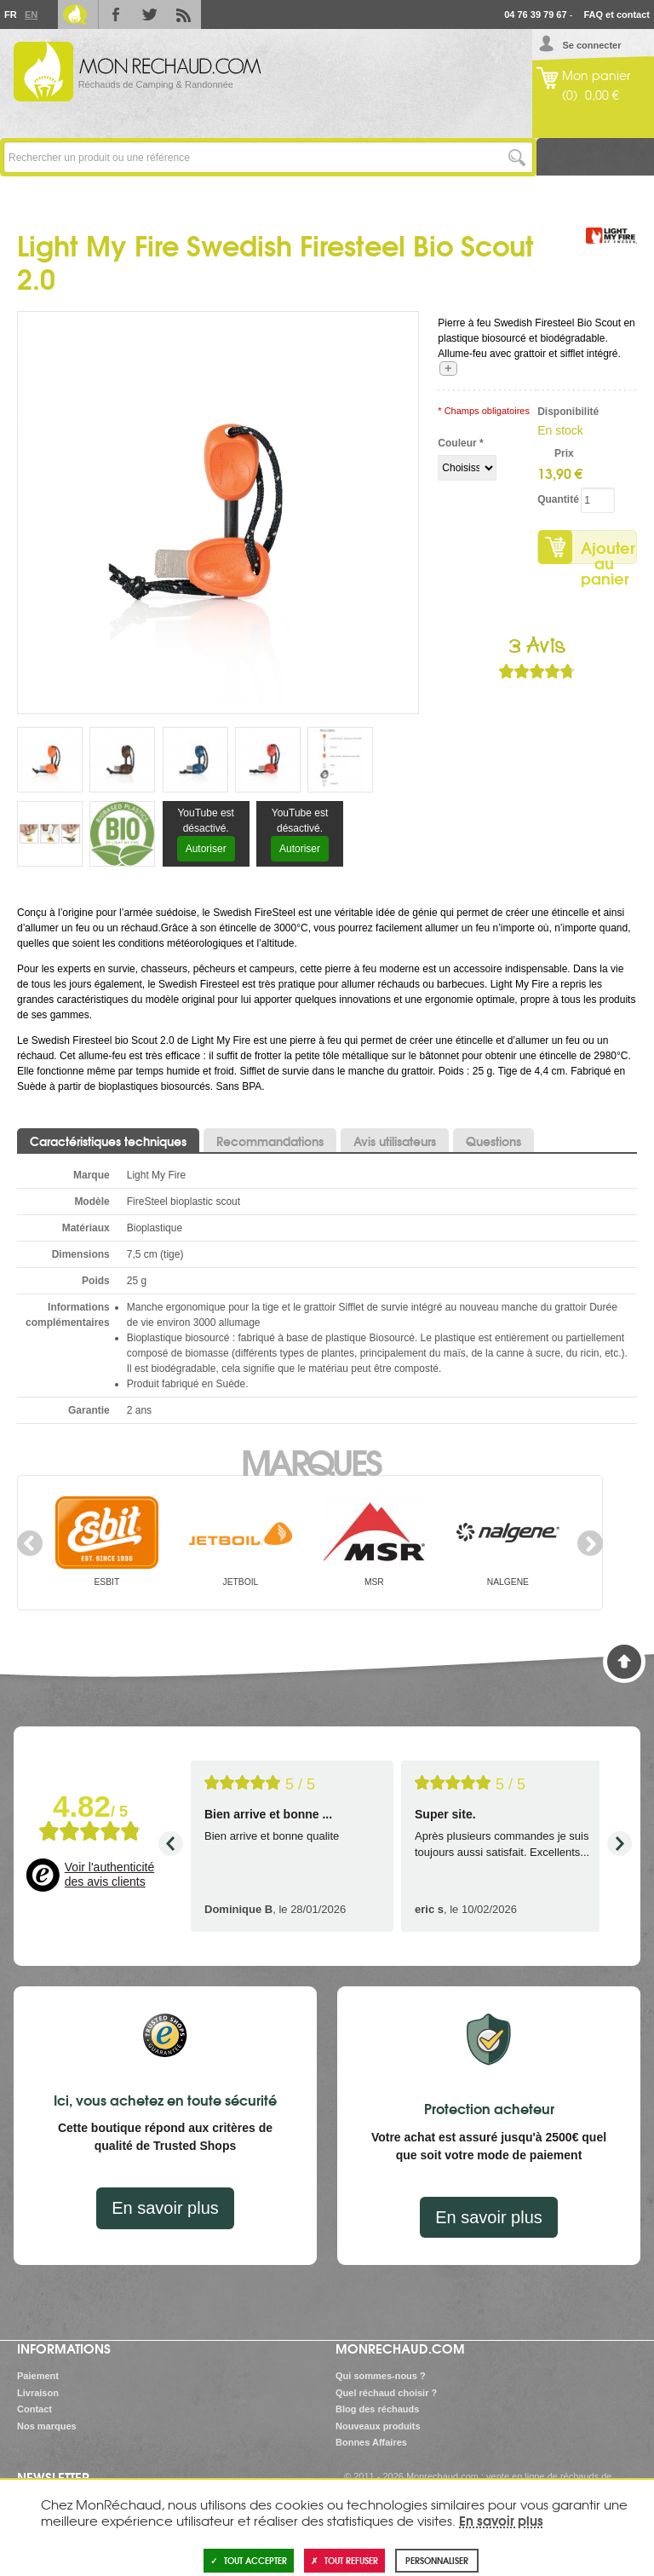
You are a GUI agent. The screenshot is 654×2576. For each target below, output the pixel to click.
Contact (34, 2409)
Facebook (116, 14)
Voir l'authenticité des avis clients (109, 1874)
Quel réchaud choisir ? (386, 2393)
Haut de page (624, 1661)
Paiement (38, 2376)
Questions (493, 1141)
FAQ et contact (616, 14)
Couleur (460, 443)
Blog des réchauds (377, 2409)
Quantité (555, 499)
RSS (184, 14)
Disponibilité (555, 412)
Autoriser (206, 849)
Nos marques (47, 2426)
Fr (10, 14)
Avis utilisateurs (394, 1141)
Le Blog (75, 14)
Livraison (38, 2393)
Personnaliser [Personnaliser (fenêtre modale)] (436, 2560)
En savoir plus (165, 2208)
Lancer (517, 157)
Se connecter (591, 45)
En (31, 14)
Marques (310, 1460)
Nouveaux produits (378, 2426)
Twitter (150, 14)
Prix (564, 453)
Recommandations (270, 1141)
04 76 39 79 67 (535, 14)
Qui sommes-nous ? (381, 2376)
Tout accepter (248, 2560)
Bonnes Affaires (371, 2442)
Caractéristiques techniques (108, 1141)
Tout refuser (344, 2560)
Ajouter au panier (608, 549)
